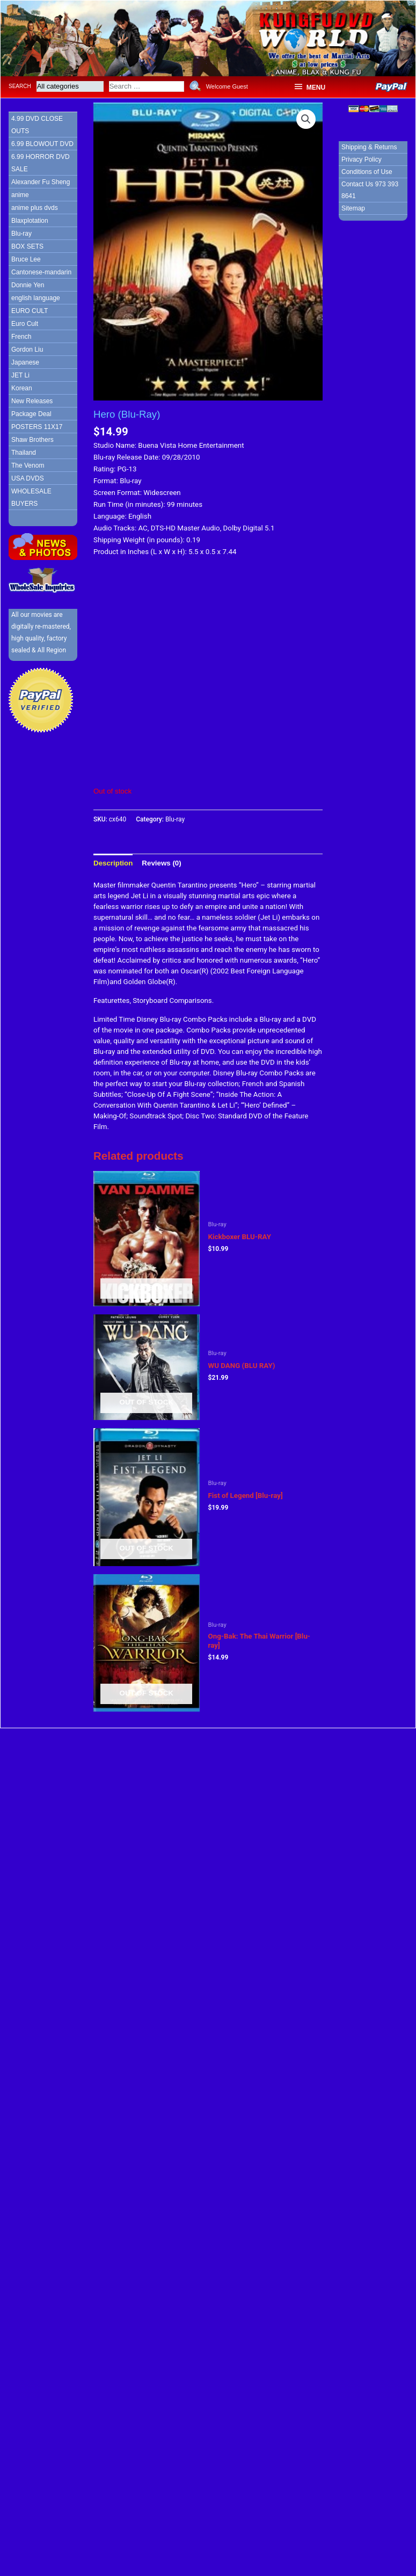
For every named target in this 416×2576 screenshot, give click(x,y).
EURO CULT (29, 311)
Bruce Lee (26, 259)
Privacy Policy (361, 159)
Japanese (25, 362)
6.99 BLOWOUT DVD (42, 144)
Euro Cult (24, 324)
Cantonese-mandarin (41, 272)
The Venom (27, 465)
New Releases (32, 401)
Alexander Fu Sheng (40, 182)
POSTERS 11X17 (36, 427)
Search (20, 86)
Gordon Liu (27, 349)
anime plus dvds (34, 208)
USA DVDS (27, 478)
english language (35, 298)
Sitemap (353, 208)
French (21, 336)
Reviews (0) (161, 863)
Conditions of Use (366, 172)
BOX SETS (27, 246)
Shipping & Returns (369, 147)
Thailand (23, 452)
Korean (21, 388)
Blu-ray (21, 233)
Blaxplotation (29, 220)
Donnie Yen (27, 285)
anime (20, 195)
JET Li (20, 375)
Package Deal (31, 414)
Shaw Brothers (32, 439)
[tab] (113, 863)
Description (113, 863)
